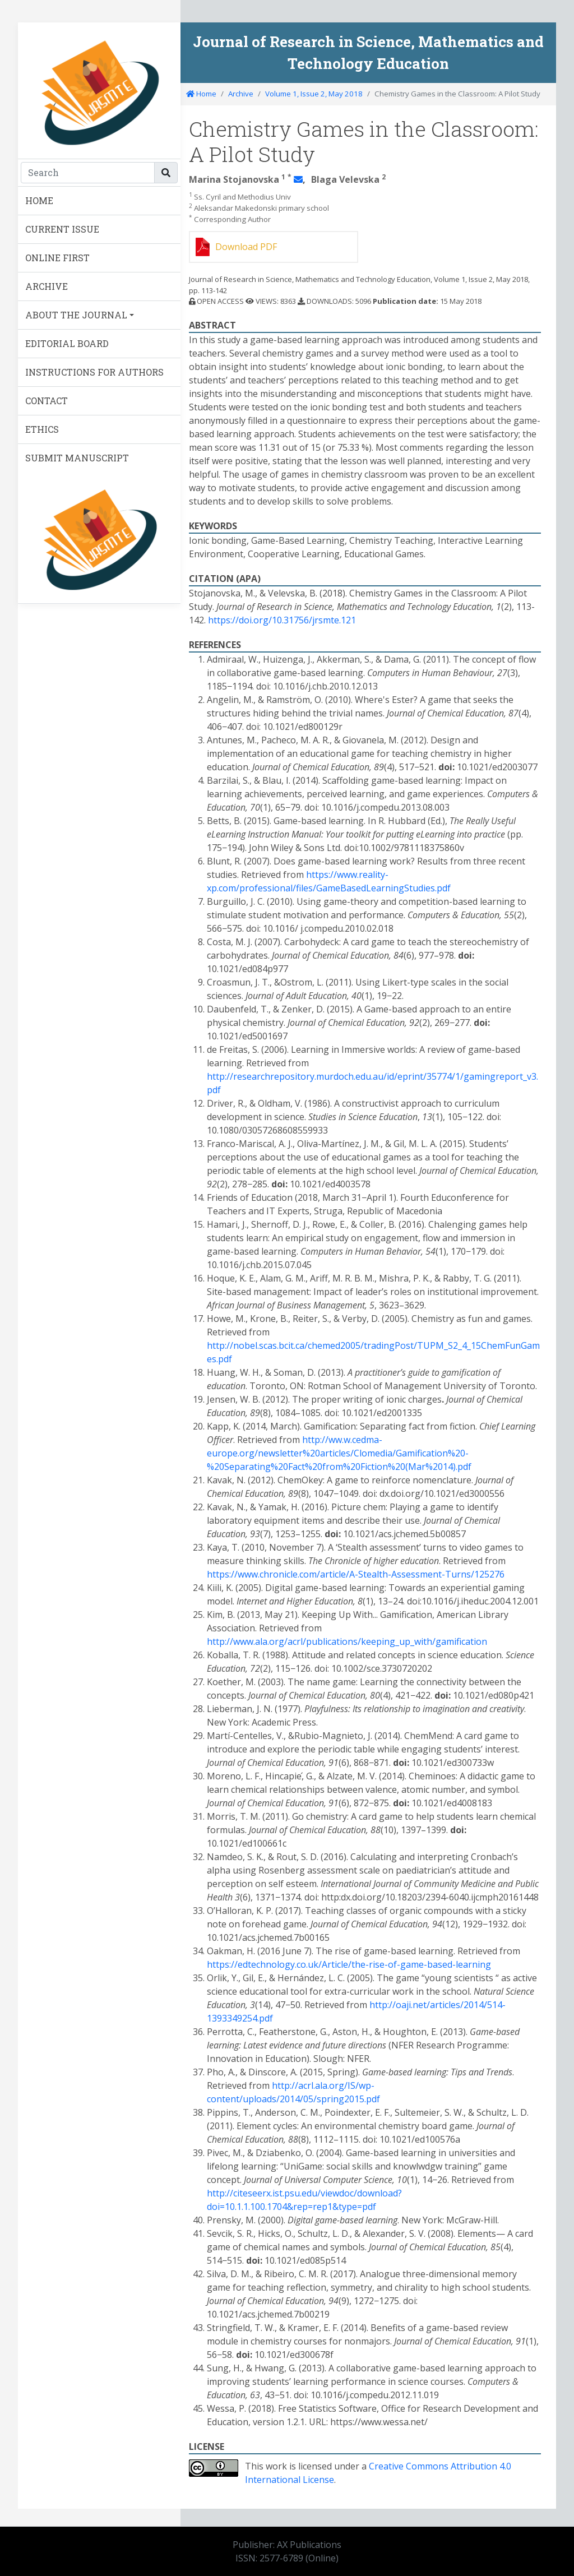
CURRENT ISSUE (62, 229)
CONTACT (46, 400)
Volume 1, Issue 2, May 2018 (314, 94)
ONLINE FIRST (57, 257)
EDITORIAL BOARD (67, 343)
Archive (240, 94)
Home (201, 94)
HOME (39, 200)
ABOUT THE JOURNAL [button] (76, 315)
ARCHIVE (46, 286)
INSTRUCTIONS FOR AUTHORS (94, 372)
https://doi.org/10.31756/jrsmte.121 (282, 620)
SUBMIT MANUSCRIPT (77, 458)
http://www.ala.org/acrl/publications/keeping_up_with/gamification (347, 1641)
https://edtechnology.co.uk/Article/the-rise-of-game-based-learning (349, 1964)
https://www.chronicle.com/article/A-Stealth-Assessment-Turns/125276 (355, 1574)
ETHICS (42, 429)
